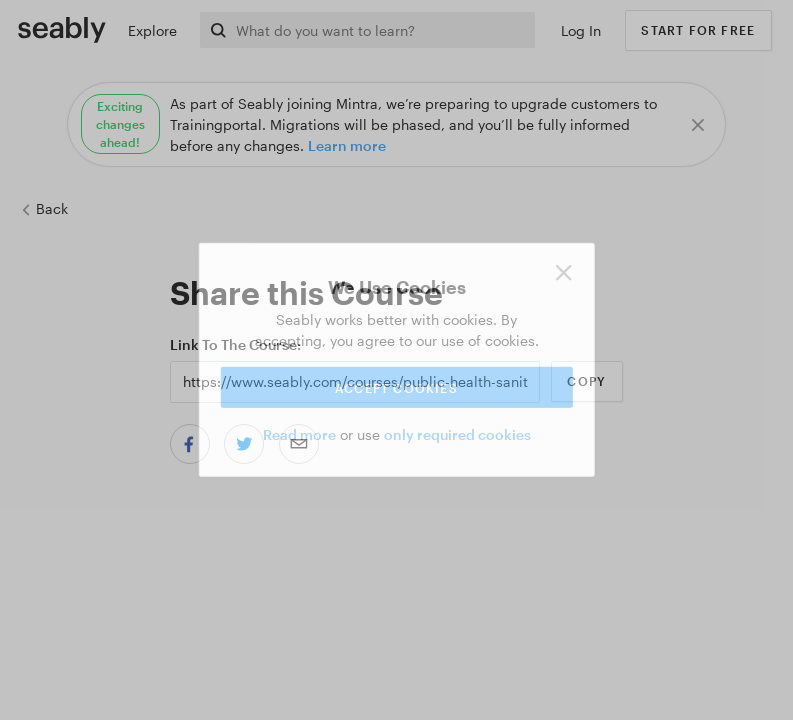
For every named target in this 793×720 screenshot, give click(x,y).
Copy (586, 381)
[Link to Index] (62, 29)
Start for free (698, 30)
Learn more (347, 145)
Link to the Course (233, 344)
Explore (152, 30)
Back (44, 208)
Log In (581, 30)
